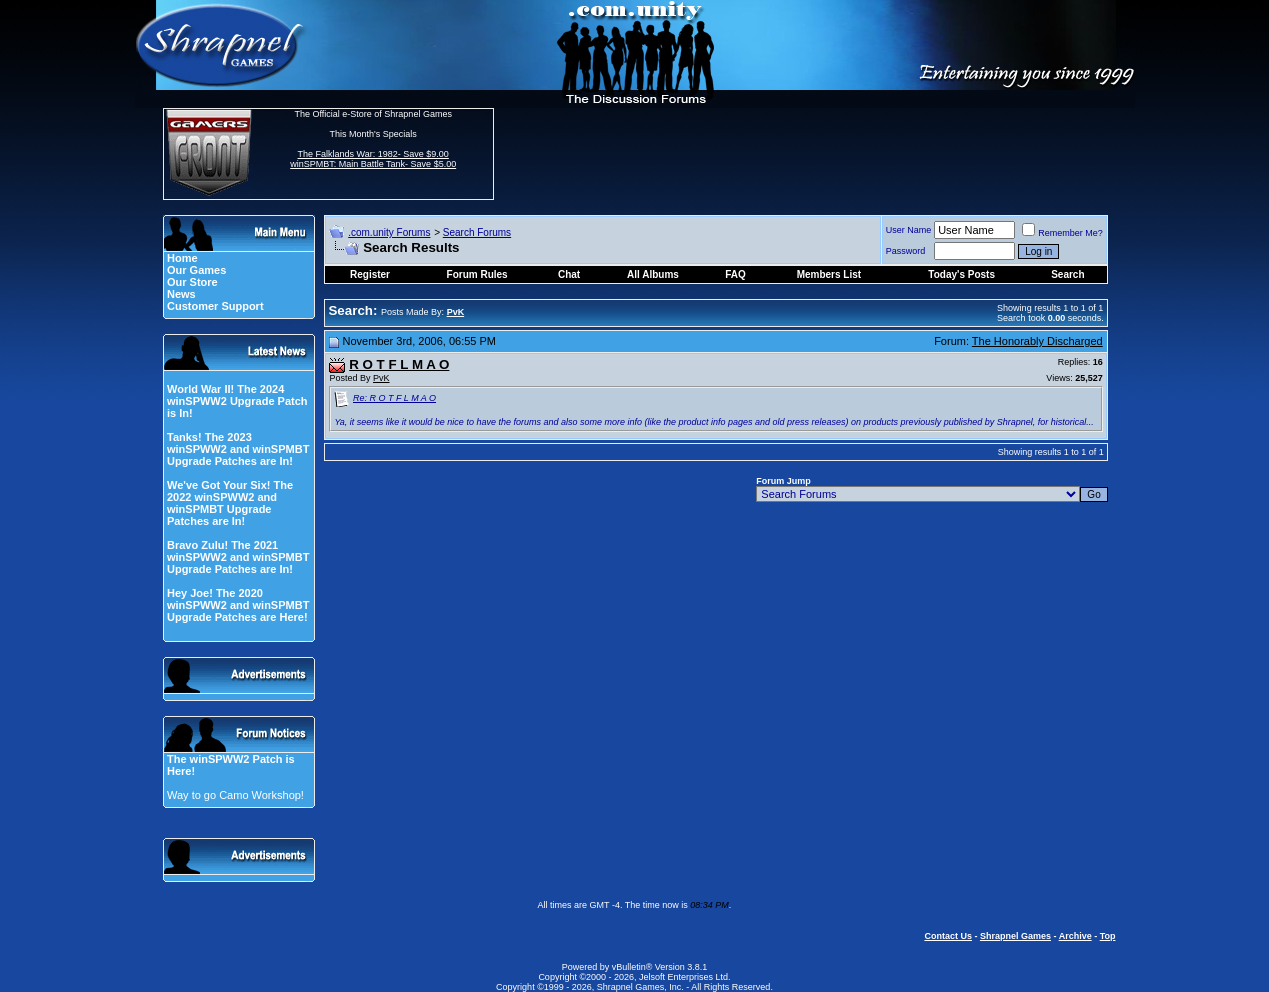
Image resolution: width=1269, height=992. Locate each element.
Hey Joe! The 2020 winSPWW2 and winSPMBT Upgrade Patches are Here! (238, 605)
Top (1108, 936)
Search (1067, 274)
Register (370, 274)
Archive (1075, 936)
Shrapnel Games (1015, 936)
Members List (829, 274)
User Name (909, 230)
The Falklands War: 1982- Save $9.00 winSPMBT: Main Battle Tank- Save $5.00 (373, 159)
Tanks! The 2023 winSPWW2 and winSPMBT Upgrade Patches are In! (238, 449)
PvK (381, 378)
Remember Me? (1062, 233)
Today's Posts (961, 274)
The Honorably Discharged (1037, 341)
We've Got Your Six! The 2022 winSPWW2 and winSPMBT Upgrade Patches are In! (230, 503)
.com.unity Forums (389, 232)
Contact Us (948, 936)
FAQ (735, 274)
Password (906, 251)
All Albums (653, 274)
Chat (569, 274)
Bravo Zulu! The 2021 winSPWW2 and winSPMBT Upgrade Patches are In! (238, 557)
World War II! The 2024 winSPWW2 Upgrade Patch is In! (237, 401)
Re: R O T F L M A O (394, 398)
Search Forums (477, 232)
